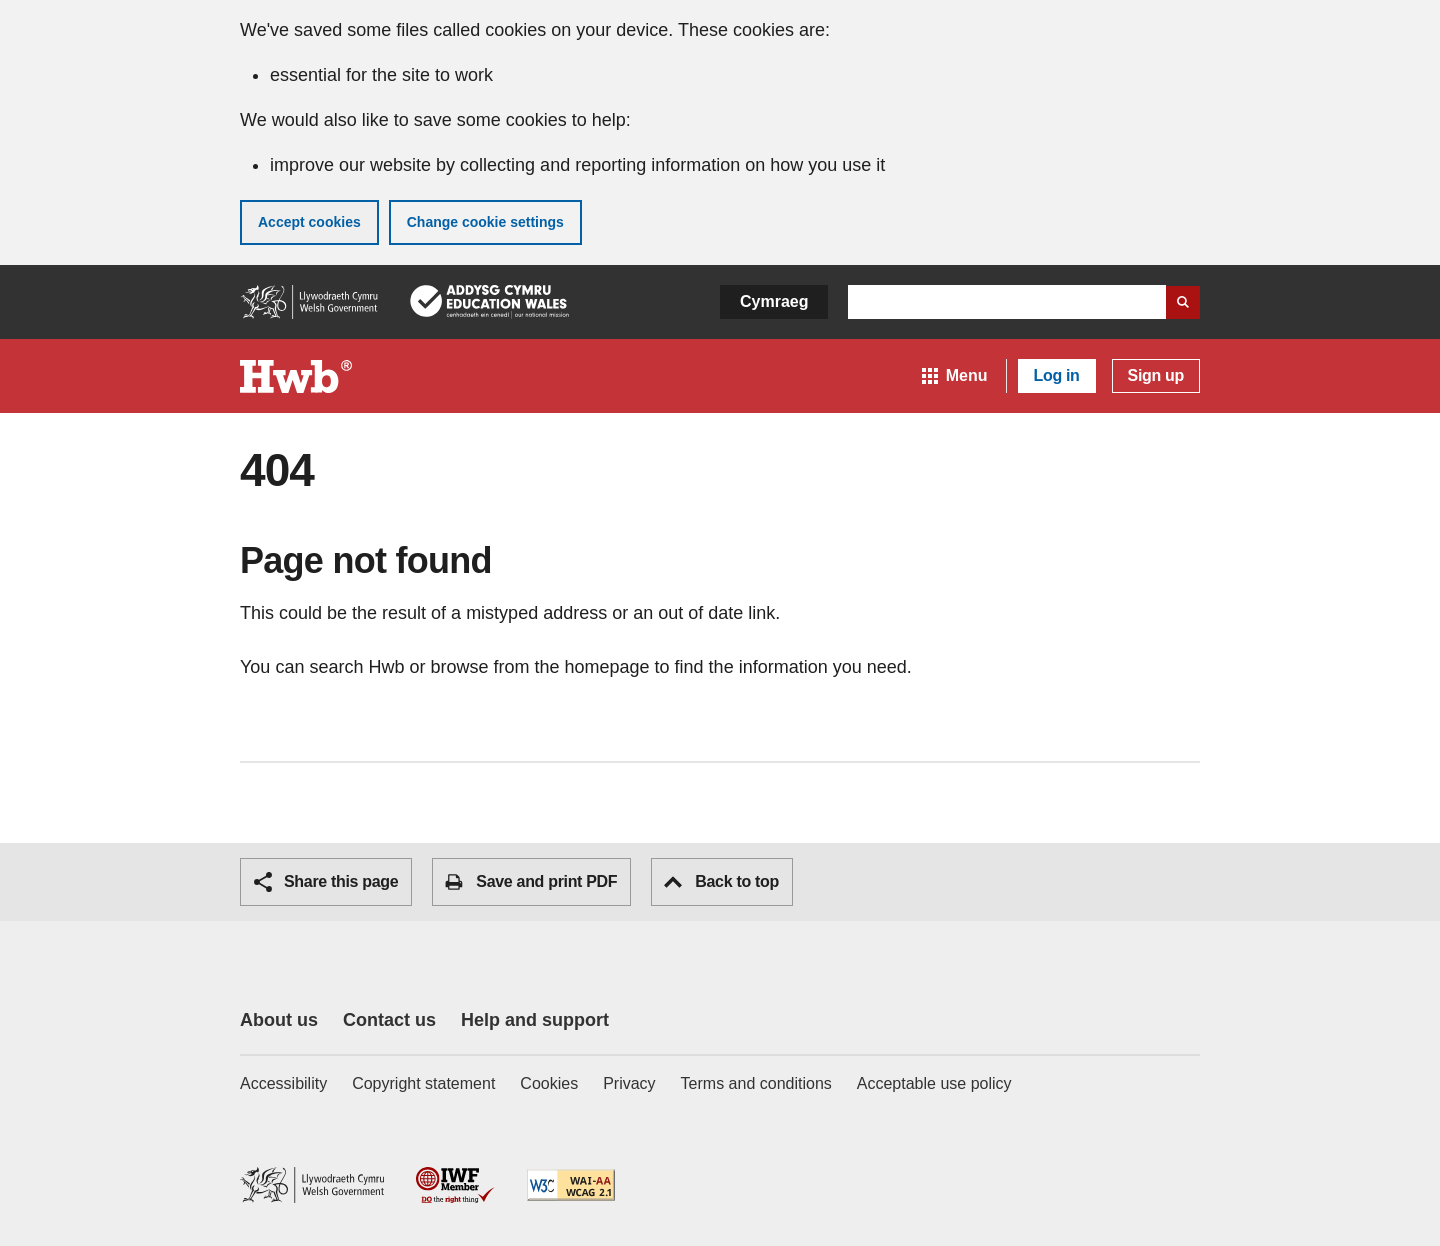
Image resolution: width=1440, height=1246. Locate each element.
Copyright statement (423, 1083)
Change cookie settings (485, 222)
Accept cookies (309, 222)
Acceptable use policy (934, 1083)
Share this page (326, 882)
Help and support (535, 1020)
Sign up (1156, 375)
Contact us (389, 1020)
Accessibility (283, 1083)
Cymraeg (774, 301)
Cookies (549, 1083)
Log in (1057, 375)
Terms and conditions (756, 1083)
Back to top (721, 881)
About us (279, 1020)
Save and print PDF (531, 882)
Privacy (629, 1083)
